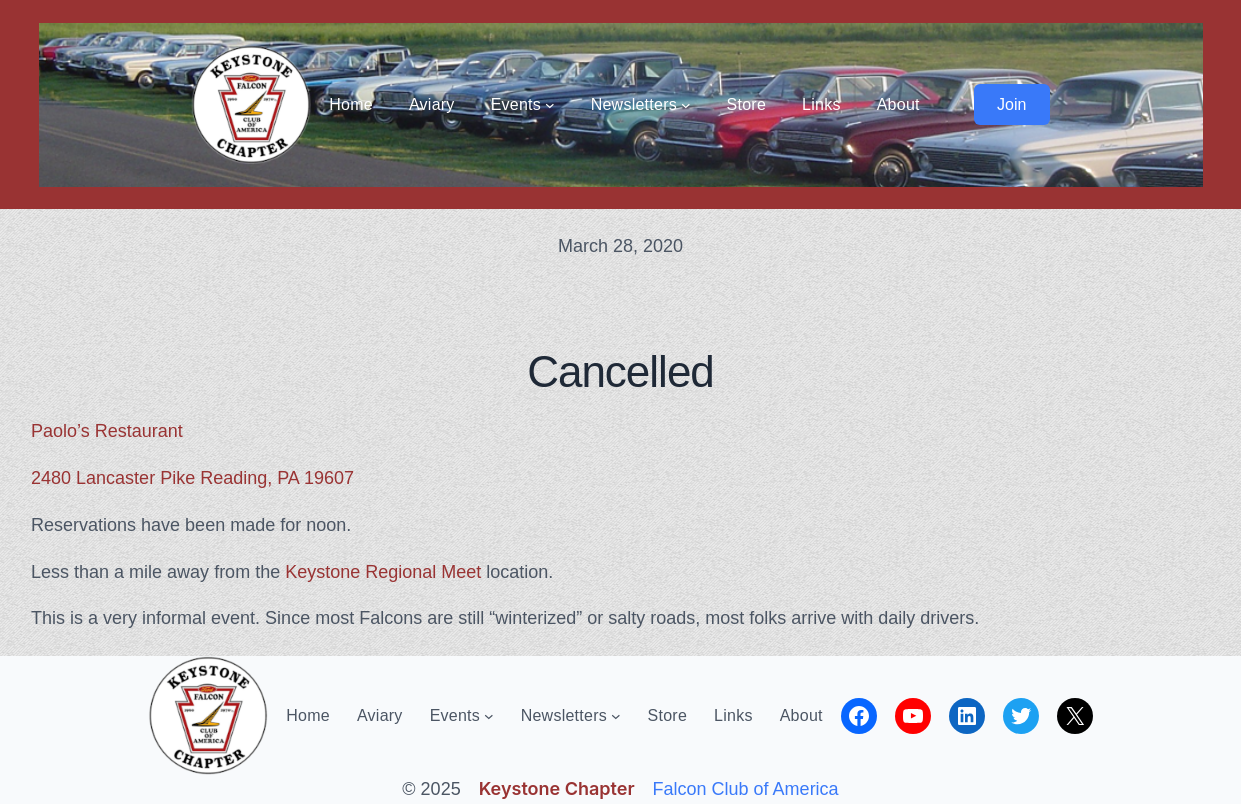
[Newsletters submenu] (686, 105)
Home (351, 104)
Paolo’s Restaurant (107, 431)
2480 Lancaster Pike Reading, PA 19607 (192, 478)
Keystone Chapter (557, 788)
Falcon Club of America (746, 789)
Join (1011, 104)
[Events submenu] (550, 105)
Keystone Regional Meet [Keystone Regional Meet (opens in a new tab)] (383, 572)
